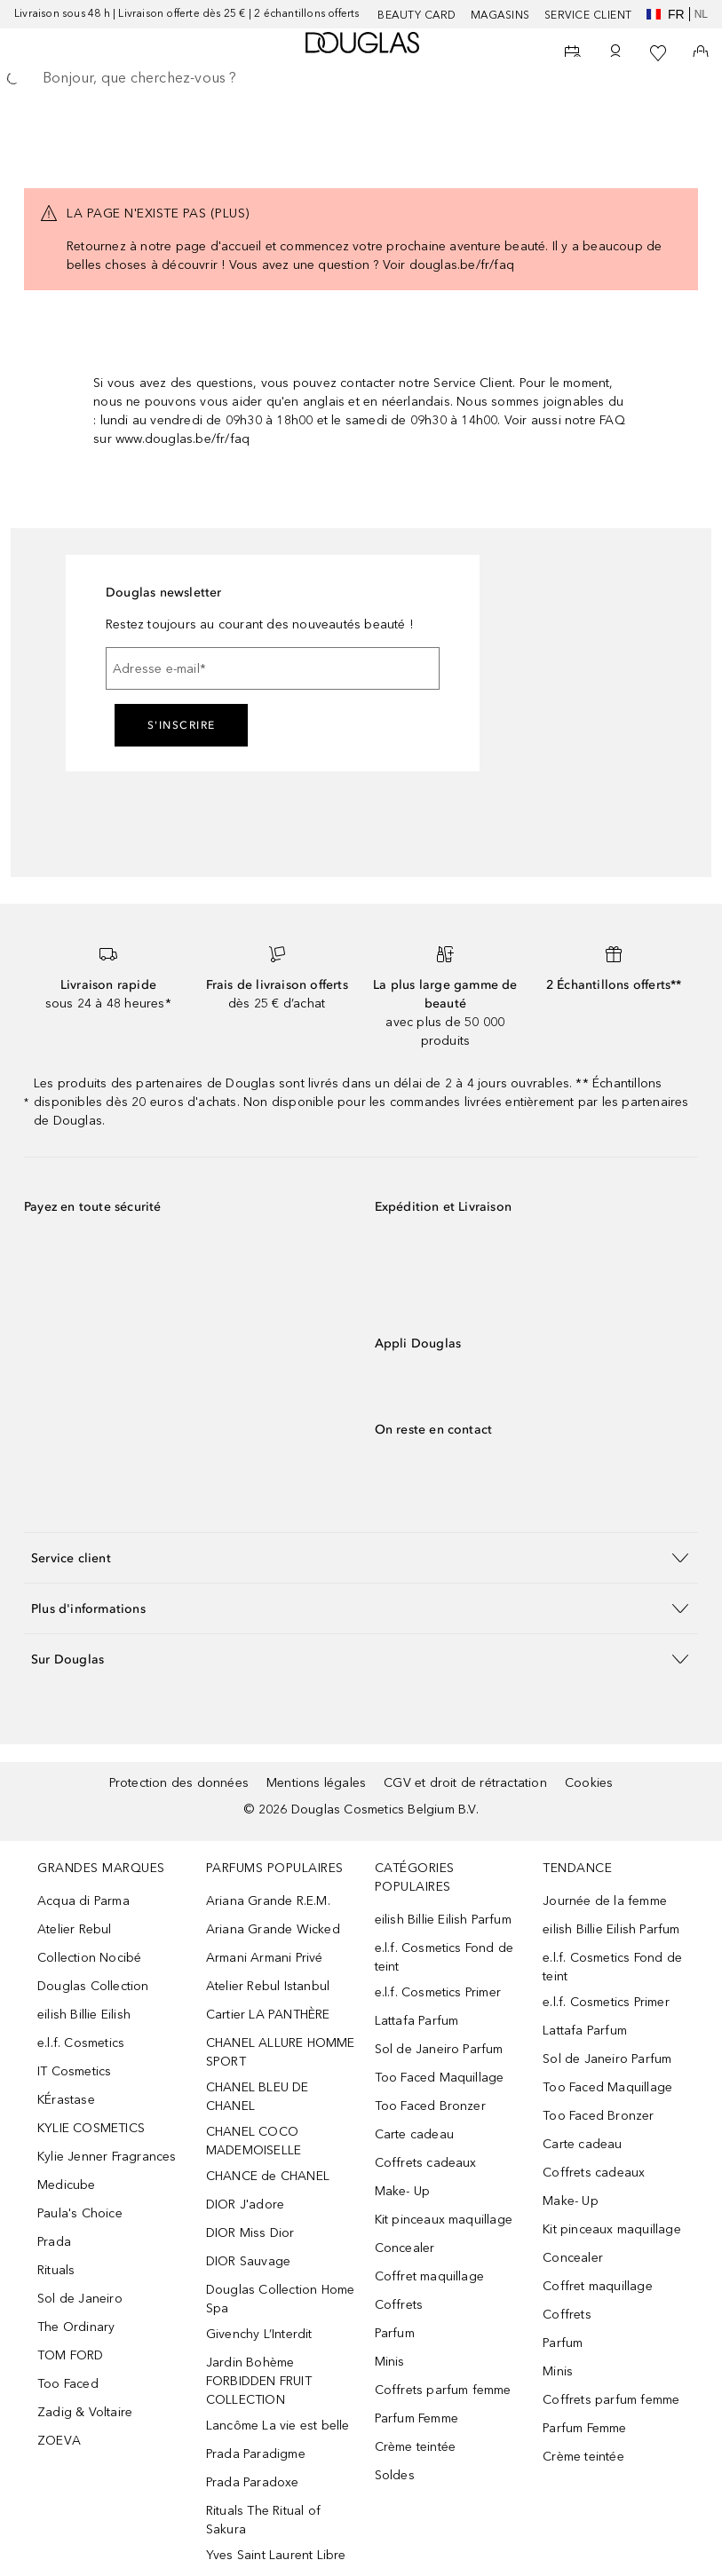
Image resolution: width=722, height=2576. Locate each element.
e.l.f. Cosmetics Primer (438, 1992)
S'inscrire (181, 725)
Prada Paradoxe (252, 2482)
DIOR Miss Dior (250, 2232)
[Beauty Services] (572, 53)
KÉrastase (66, 2099)
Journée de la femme (605, 1900)
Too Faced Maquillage (439, 2077)
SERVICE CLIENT (588, 15)
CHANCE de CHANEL (267, 2176)
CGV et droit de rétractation (465, 1782)
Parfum (395, 2333)
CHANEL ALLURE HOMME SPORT (280, 2052)
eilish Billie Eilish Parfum (443, 1919)
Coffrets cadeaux (426, 2162)
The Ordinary (76, 2327)
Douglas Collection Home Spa (280, 2299)
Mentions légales (316, 1782)
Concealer (405, 2248)
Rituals (56, 2270)
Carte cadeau (414, 2134)
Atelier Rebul (74, 1929)
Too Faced (68, 2383)
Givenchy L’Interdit (259, 2334)
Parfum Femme (416, 2418)
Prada (54, 2241)
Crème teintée (415, 2446)
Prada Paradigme (255, 2453)
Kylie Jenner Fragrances (107, 2156)
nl (701, 14)
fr (666, 14)
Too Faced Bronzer (430, 2106)
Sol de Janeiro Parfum (439, 2049)
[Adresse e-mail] (273, 668)
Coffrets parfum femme (443, 2390)
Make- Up (403, 2191)
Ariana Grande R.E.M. (268, 1900)
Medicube (66, 2185)
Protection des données (179, 1782)
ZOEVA (59, 2440)
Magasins (500, 15)
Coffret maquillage (430, 2276)
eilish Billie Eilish (84, 2014)
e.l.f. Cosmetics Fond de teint (444, 1957)
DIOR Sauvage (248, 2261)
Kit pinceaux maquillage (444, 2219)
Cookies (589, 1782)
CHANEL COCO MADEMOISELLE (253, 2141)
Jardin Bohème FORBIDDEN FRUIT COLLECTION (259, 2381)
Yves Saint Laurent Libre (276, 2555)
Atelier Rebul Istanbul (267, 1986)
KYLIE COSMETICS (91, 2128)
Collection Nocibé (89, 1957)
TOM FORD (70, 2355)
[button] (361, 1557)
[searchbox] (361, 78)
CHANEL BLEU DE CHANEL (257, 2097)
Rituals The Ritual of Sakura (263, 2520)
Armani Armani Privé (264, 1957)
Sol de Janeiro (80, 2298)
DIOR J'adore (245, 2204)
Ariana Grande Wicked (273, 1929)
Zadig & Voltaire (84, 2412)
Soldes (395, 2475)
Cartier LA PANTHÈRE (268, 2014)
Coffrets (399, 2304)
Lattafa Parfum (417, 2020)
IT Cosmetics (74, 2071)
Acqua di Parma (83, 1900)
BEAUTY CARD (416, 15)
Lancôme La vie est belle (278, 2425)
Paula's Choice (80, 2213)
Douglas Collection (93, 1986)
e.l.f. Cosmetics (80, 2043)
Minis (390, 2361)
